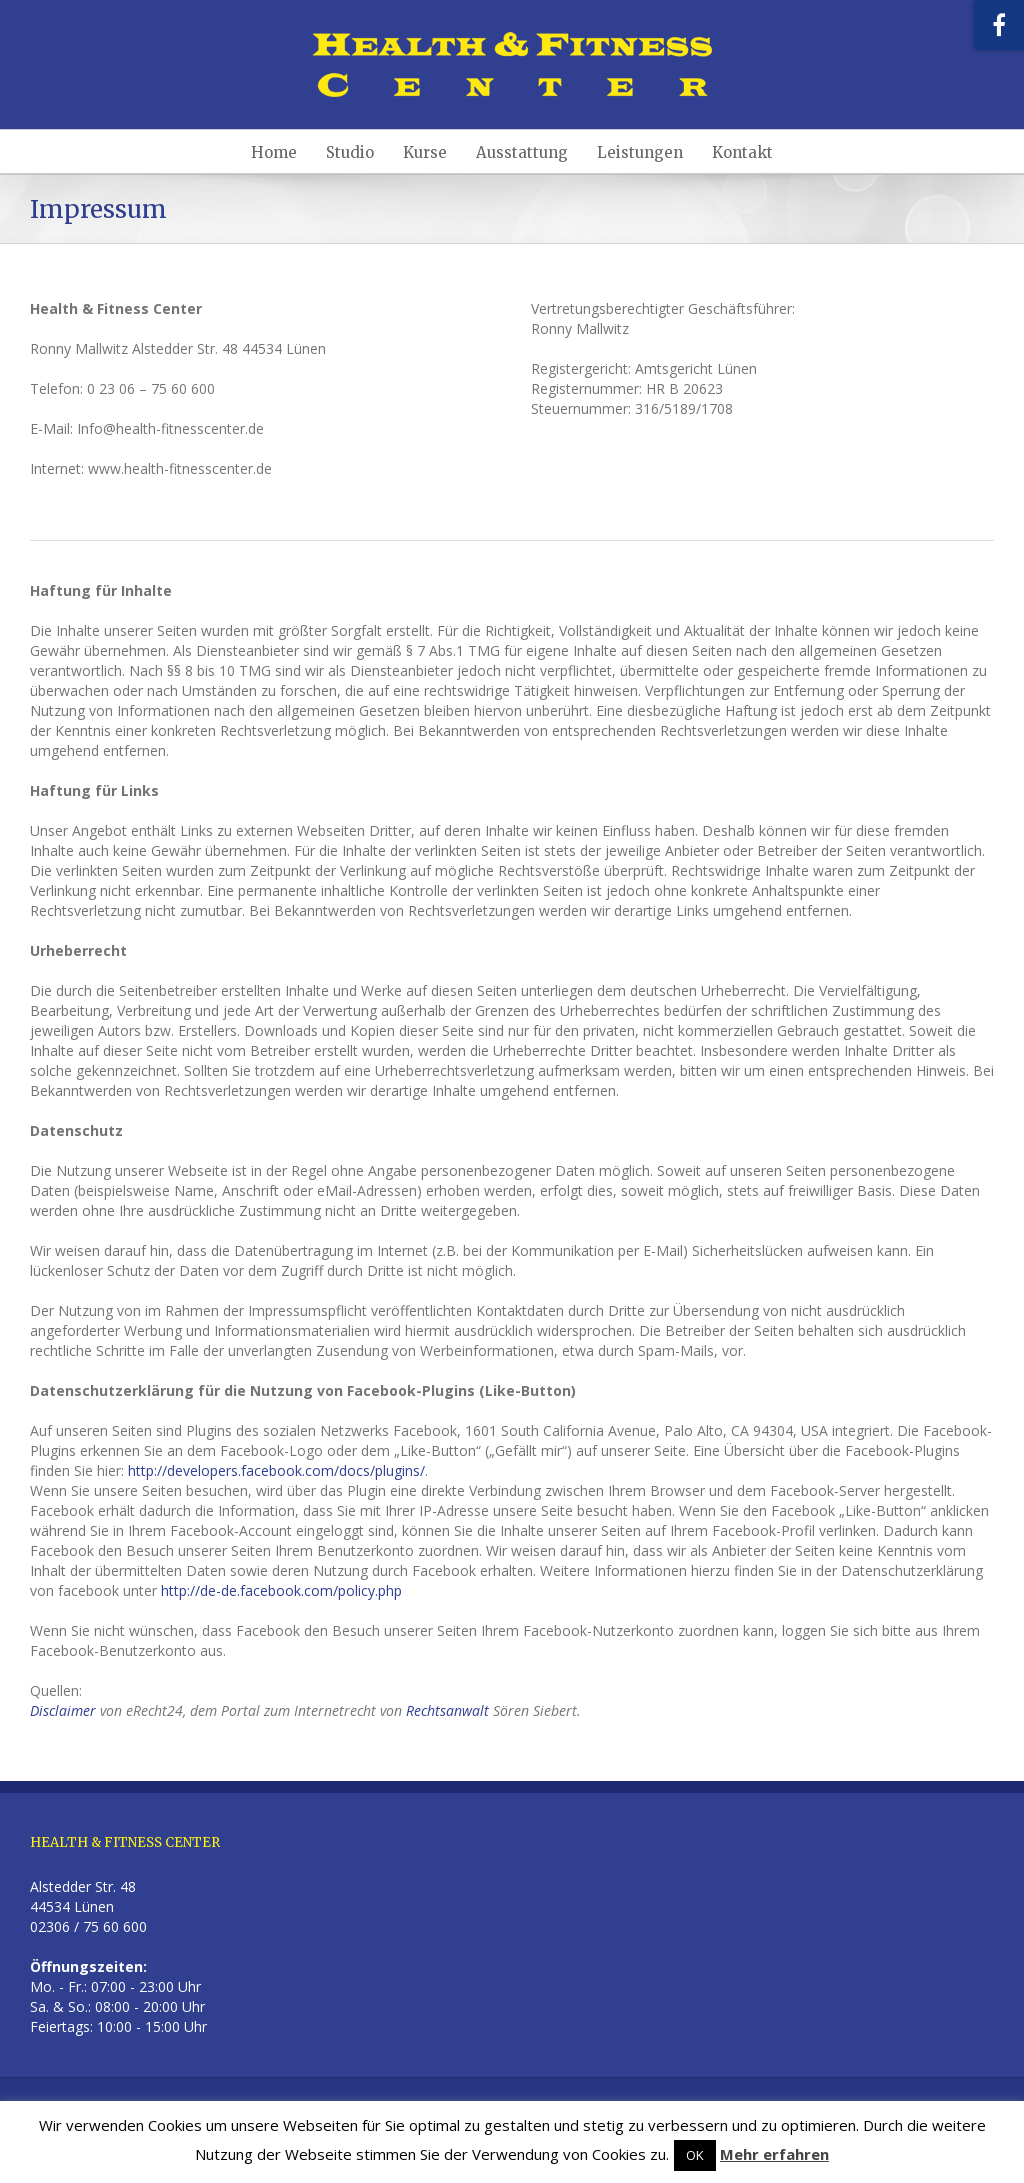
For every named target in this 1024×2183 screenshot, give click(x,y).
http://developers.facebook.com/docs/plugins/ (276, 1470)
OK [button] (695, 2155)
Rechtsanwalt (447, 1710)
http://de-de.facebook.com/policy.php (281, 1590)
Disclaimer (63, 1710)
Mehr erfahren (774, 2154)
